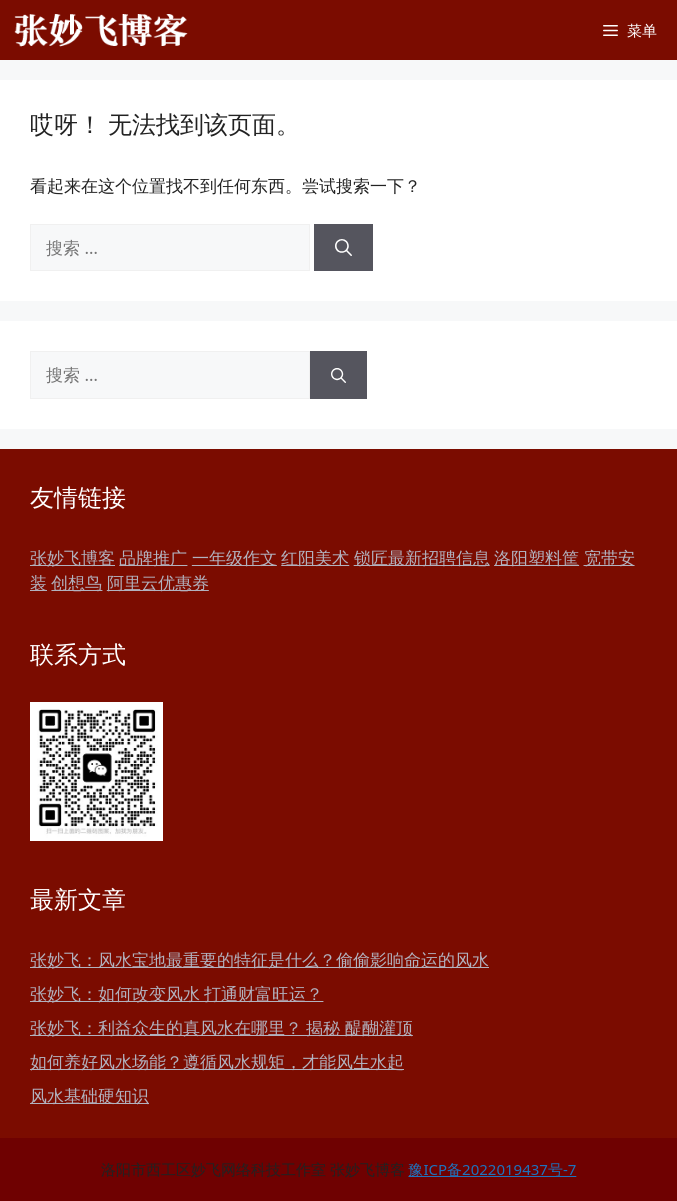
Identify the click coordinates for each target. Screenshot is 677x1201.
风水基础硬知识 (89, 1095)
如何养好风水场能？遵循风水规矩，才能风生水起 (217, 1061)
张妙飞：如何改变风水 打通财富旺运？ (176, 993)
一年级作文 (234, 557)
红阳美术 (315, 557)
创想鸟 (76, 582)
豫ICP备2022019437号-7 (492, 1169)
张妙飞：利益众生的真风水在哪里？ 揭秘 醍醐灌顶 (221, 1027)
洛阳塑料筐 (536, 557)
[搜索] (343, 248)
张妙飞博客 (72, 557)
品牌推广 (153, 557)
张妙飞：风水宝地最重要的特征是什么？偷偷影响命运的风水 (259, 959)
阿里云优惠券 (158, 582)
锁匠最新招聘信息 (422, 557)
